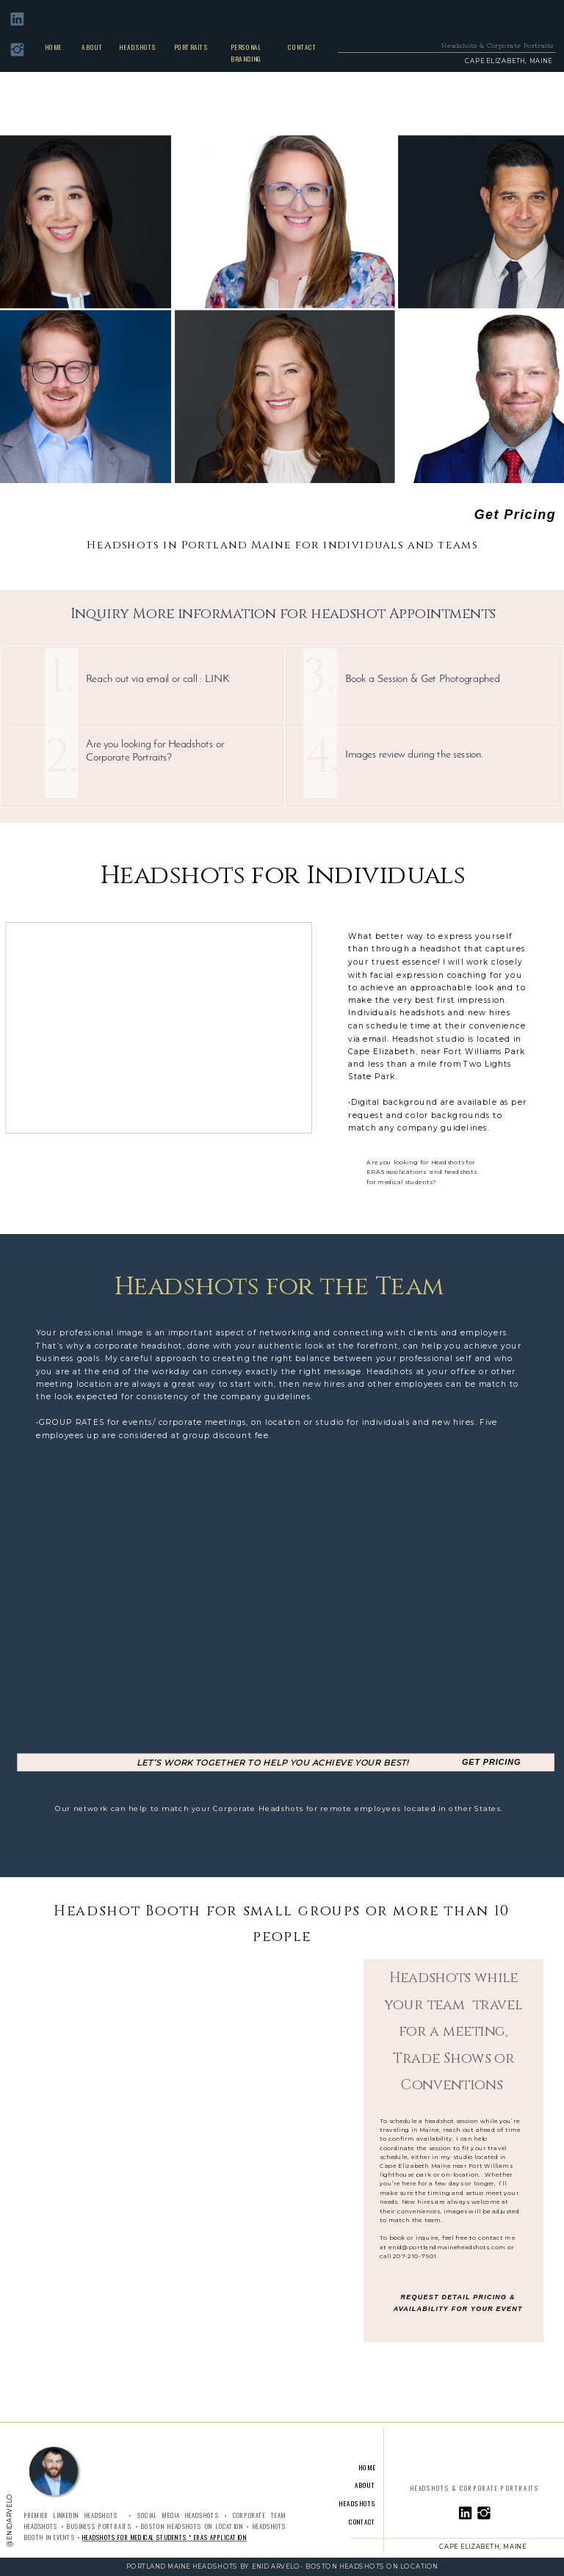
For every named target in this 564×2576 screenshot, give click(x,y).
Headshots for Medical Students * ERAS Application (164, 2537)
